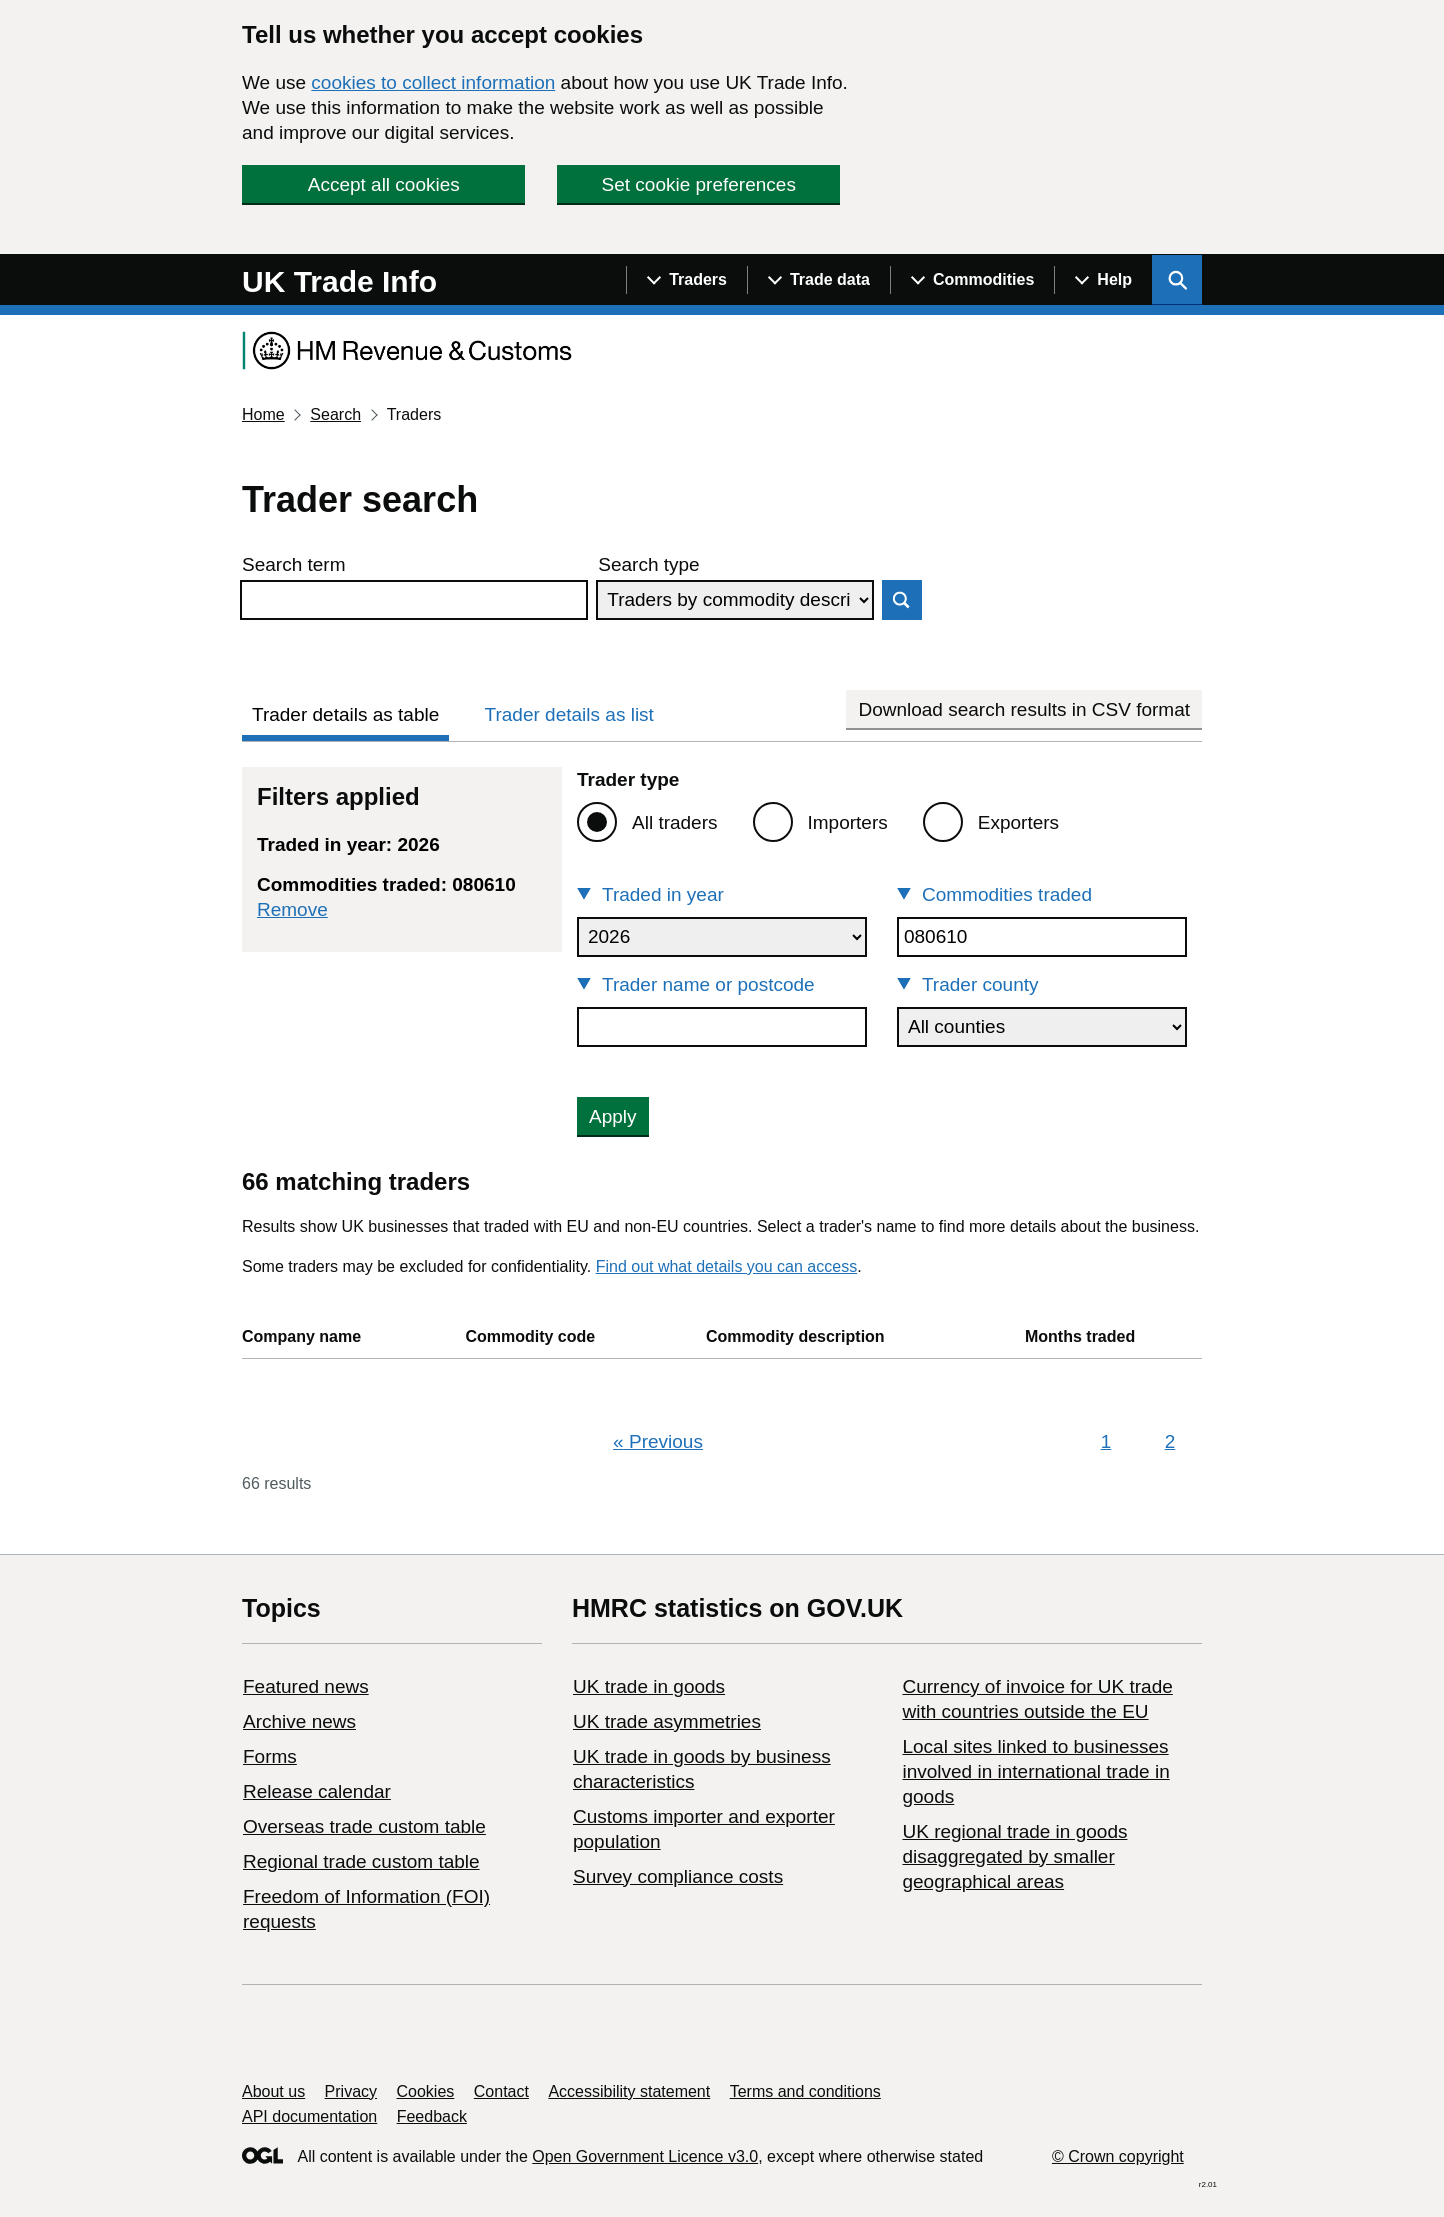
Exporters (1018, 822)
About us (273, 2091)
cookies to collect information (433, 82)
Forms (270, 1756)
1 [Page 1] (1106, 1441)
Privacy (351, 2091)
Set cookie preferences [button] (699, 184)
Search (335, 414)
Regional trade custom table (361, 1861)
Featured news (306, 1686)
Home (263, 414)
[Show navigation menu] (686, 280)
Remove (292, 909)
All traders (675, 822)
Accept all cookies (384, 184)
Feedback (432, 2116)
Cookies (426, 2091)
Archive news (299, 1721)
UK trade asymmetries (667, 1721)
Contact (501, 2091)
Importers (848, 822)
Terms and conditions (805, 2091)
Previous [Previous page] (658, 1441)
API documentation (309, 2116)
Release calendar (317, 1791)
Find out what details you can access (726, 1266)
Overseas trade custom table (364, 1826)
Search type (648, 564)
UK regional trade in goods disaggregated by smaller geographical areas (1014, 1856)
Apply (613, 1116)
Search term (293, 564)
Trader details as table (345, 714)
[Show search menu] (1177, 280)
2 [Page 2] (1170, 1441)
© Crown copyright (1118, 2156)
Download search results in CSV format (1024, 709)
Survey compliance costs (678, 1876)
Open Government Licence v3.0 (645, 2156)
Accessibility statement (629, 2091)
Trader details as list (569, 714)
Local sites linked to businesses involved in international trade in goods (1035, 1771)
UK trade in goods (649, 1686)
